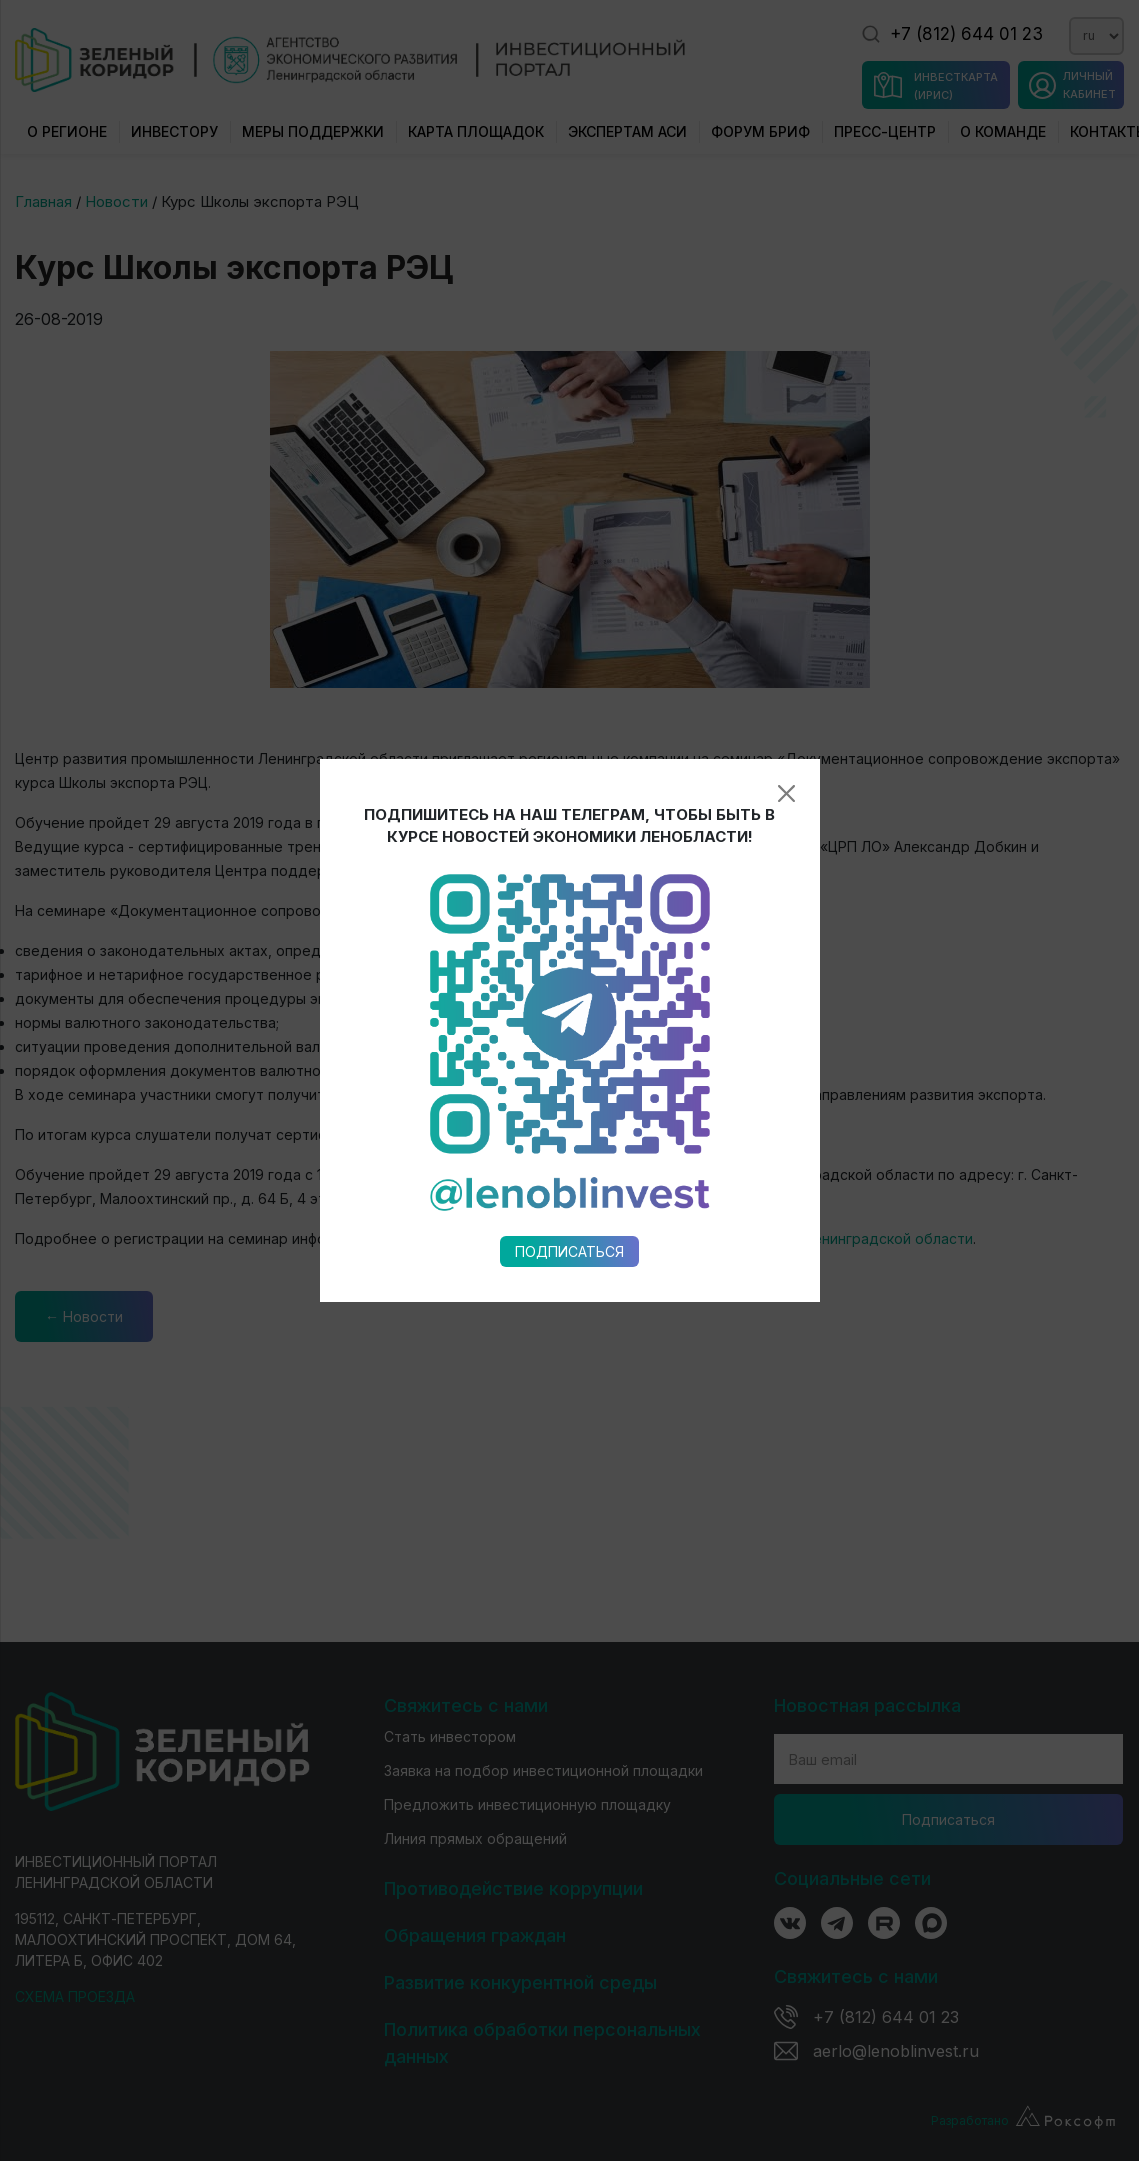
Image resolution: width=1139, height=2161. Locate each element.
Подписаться (569, 954)
